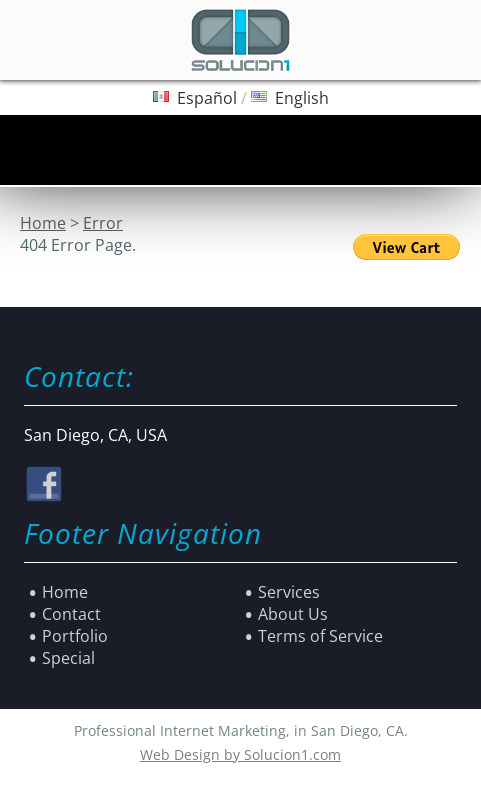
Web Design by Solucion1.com (240, 754)
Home (43, 223)
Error (103, 223)
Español (207, 98)
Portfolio (75, 636)
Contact (71, 614)
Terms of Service (320, 636)
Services (289, 592)
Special (68, 658)
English (302, 98)
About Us (293, 614)
